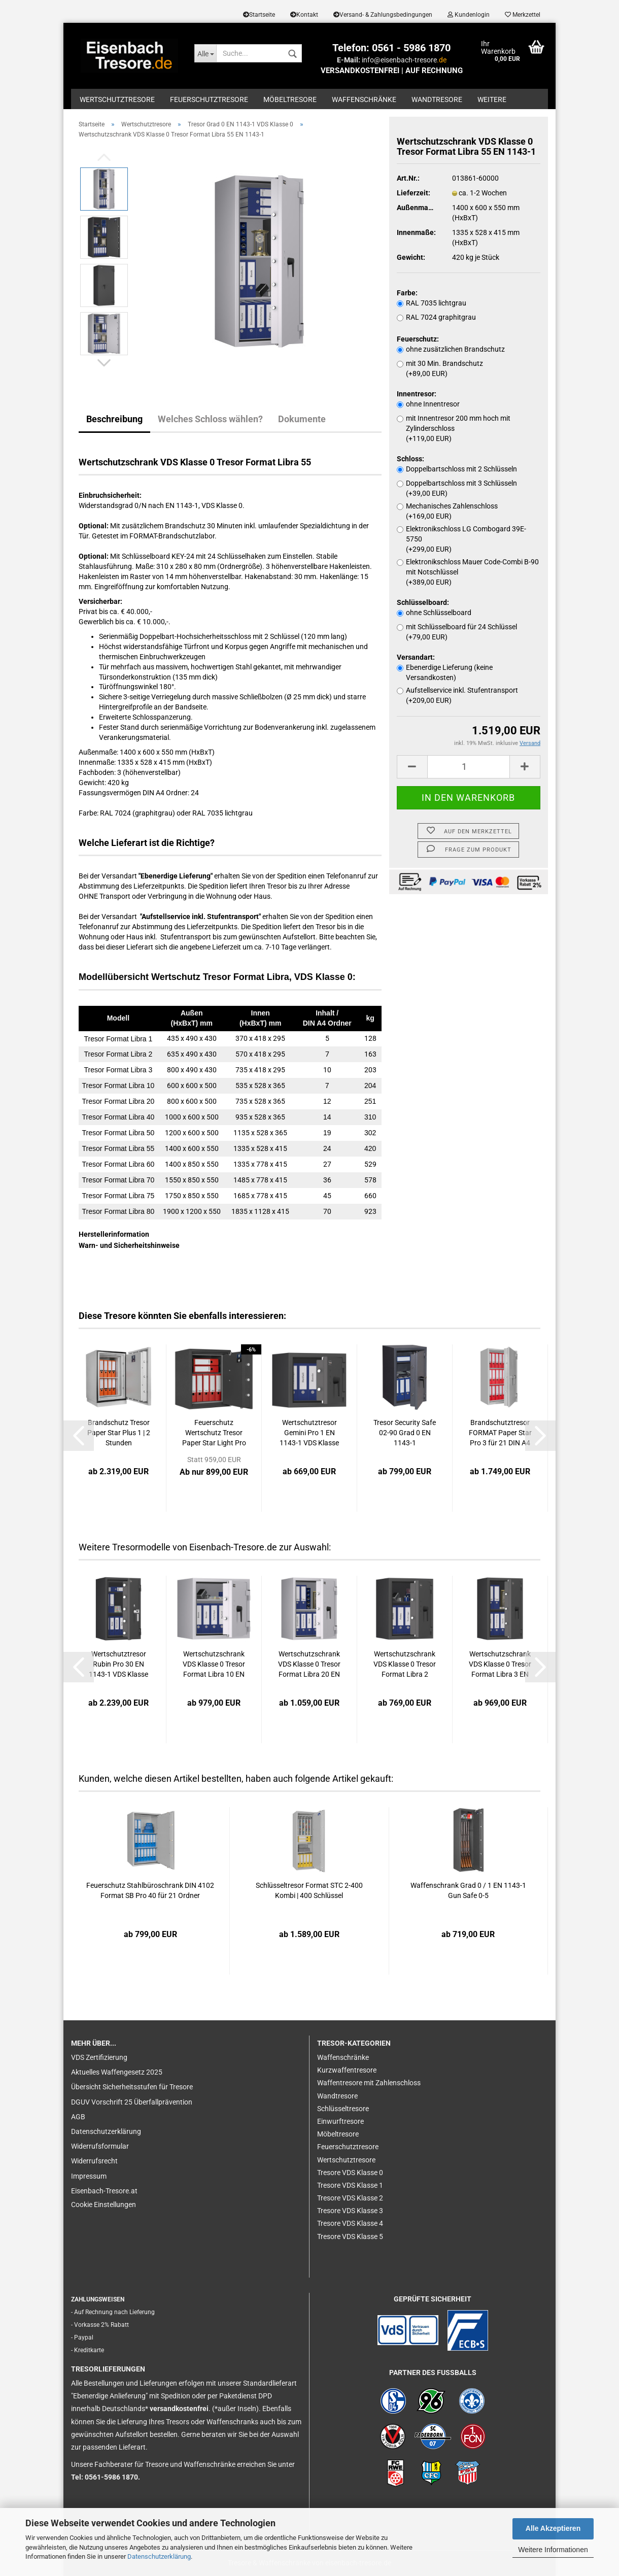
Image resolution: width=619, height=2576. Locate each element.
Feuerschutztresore (209, 99)
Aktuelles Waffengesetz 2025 (116, 2072)
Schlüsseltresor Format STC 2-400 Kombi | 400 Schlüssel (309, 1890)
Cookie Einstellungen (103, 2204)
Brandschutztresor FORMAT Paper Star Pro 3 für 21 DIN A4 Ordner (500, 1433)
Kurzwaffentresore (346, 2070)
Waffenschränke (364, 99)
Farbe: (407, 293)
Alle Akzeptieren (553, 2528)
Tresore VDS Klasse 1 (350, 2185)
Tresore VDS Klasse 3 (350, 2211)
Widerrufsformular (100, 2146)
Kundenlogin (469, 14)
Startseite (259, 14)
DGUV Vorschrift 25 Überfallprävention (131, 2102)
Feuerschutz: (418, 339)
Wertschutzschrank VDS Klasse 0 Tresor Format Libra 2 (404, 1664)
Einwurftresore (340, 2121)
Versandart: (416, 657)
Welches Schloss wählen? (210, 419)
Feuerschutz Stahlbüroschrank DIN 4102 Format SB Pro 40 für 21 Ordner (150, 1890)
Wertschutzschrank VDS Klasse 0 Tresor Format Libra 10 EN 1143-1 (214, 1665)
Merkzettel (522, 14)
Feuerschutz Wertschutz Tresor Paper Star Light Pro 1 (214, 1433)
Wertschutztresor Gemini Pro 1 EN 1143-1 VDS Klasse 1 (309, 1433)
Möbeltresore (290, 99)
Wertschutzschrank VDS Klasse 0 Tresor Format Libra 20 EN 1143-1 (309, 1665)
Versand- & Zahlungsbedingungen (382, 14)
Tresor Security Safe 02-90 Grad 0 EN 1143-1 (404, 1432)
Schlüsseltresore (343, 2109)
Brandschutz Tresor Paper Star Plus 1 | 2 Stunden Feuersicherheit (118, 1433)
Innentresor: (416, 394)
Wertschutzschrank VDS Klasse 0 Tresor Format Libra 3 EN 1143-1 (500, 1665)
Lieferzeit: (413, 193)
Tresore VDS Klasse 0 (350, 2172)
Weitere (491, 99)
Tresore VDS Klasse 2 (350, 2198)
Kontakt (304, 14)
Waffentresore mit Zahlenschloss (369, 2083)
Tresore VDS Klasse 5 (350, 2236)
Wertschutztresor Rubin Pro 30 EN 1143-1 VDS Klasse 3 (118, 1665)
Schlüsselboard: (423, 602)
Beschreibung (114, 419)
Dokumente (302, 419)
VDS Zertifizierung (99, 2057)
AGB (78, 2117)
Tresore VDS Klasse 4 (350, 2223)
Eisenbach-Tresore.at (104, 2191)
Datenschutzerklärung (159, 2556)
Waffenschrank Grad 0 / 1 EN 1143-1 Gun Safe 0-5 (468, 1890)
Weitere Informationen (553, 2550)
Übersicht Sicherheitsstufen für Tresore (132, 2087)
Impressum (89, 2176)
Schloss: (410, 459)
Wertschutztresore (117, 99)
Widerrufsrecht (94, 2161)
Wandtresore (436, 99)
